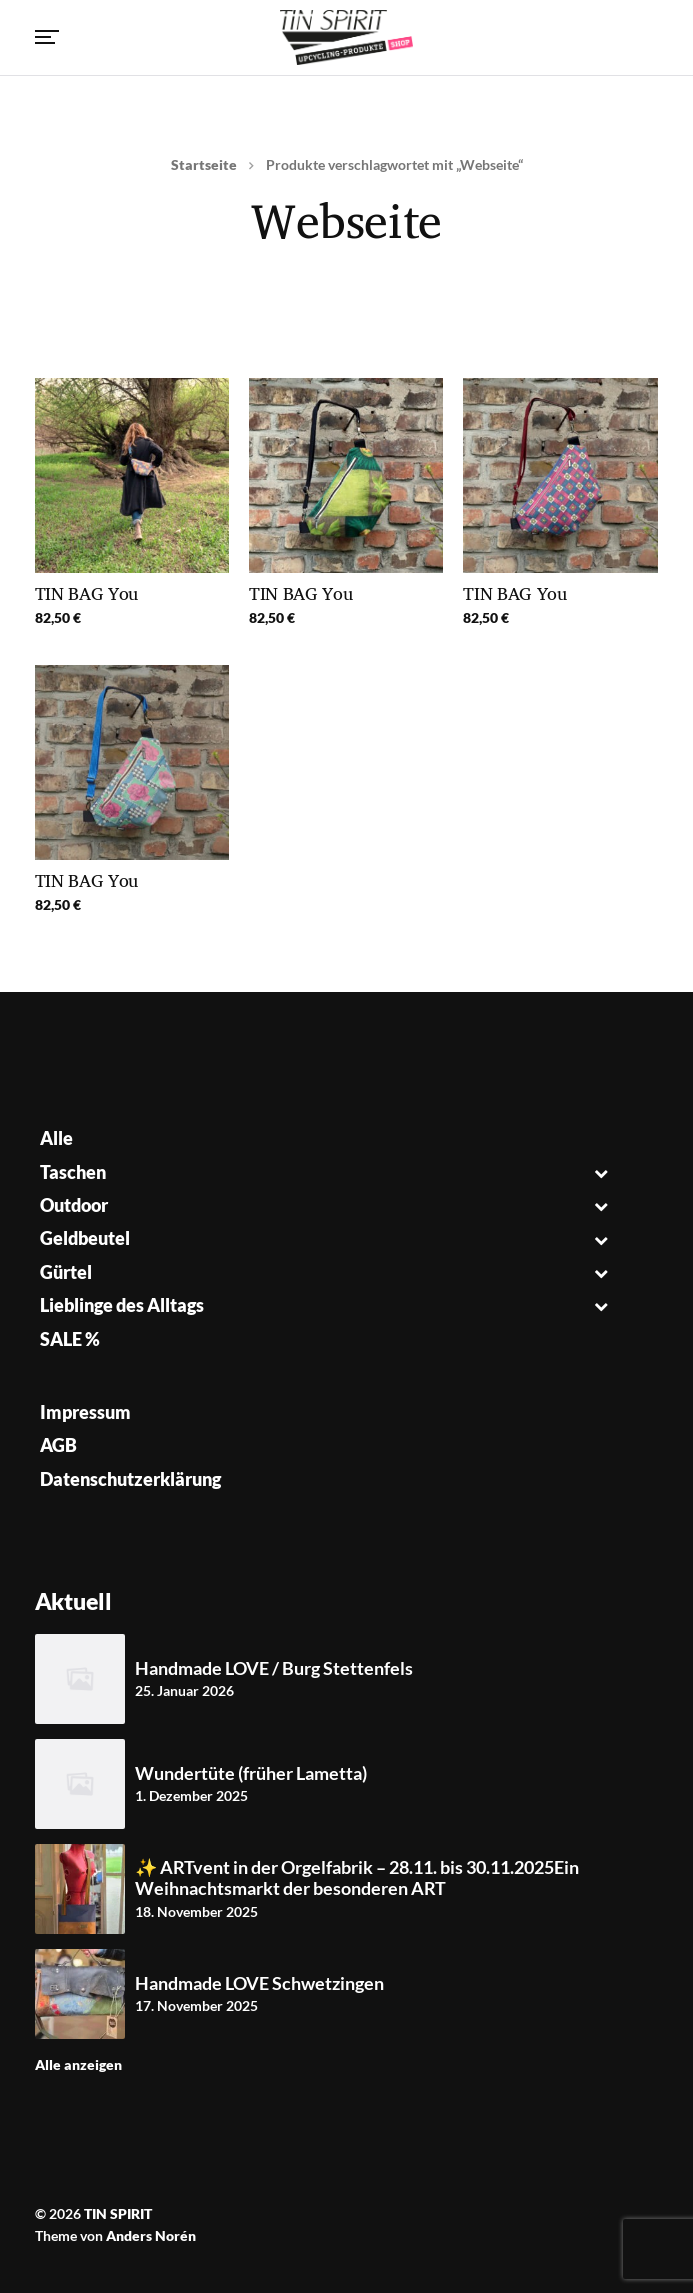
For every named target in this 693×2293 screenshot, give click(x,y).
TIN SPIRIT (118, 2213)
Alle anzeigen (78, 2064)
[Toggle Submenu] (600, 1172)
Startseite (204, 164)
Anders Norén (151, 2235)
